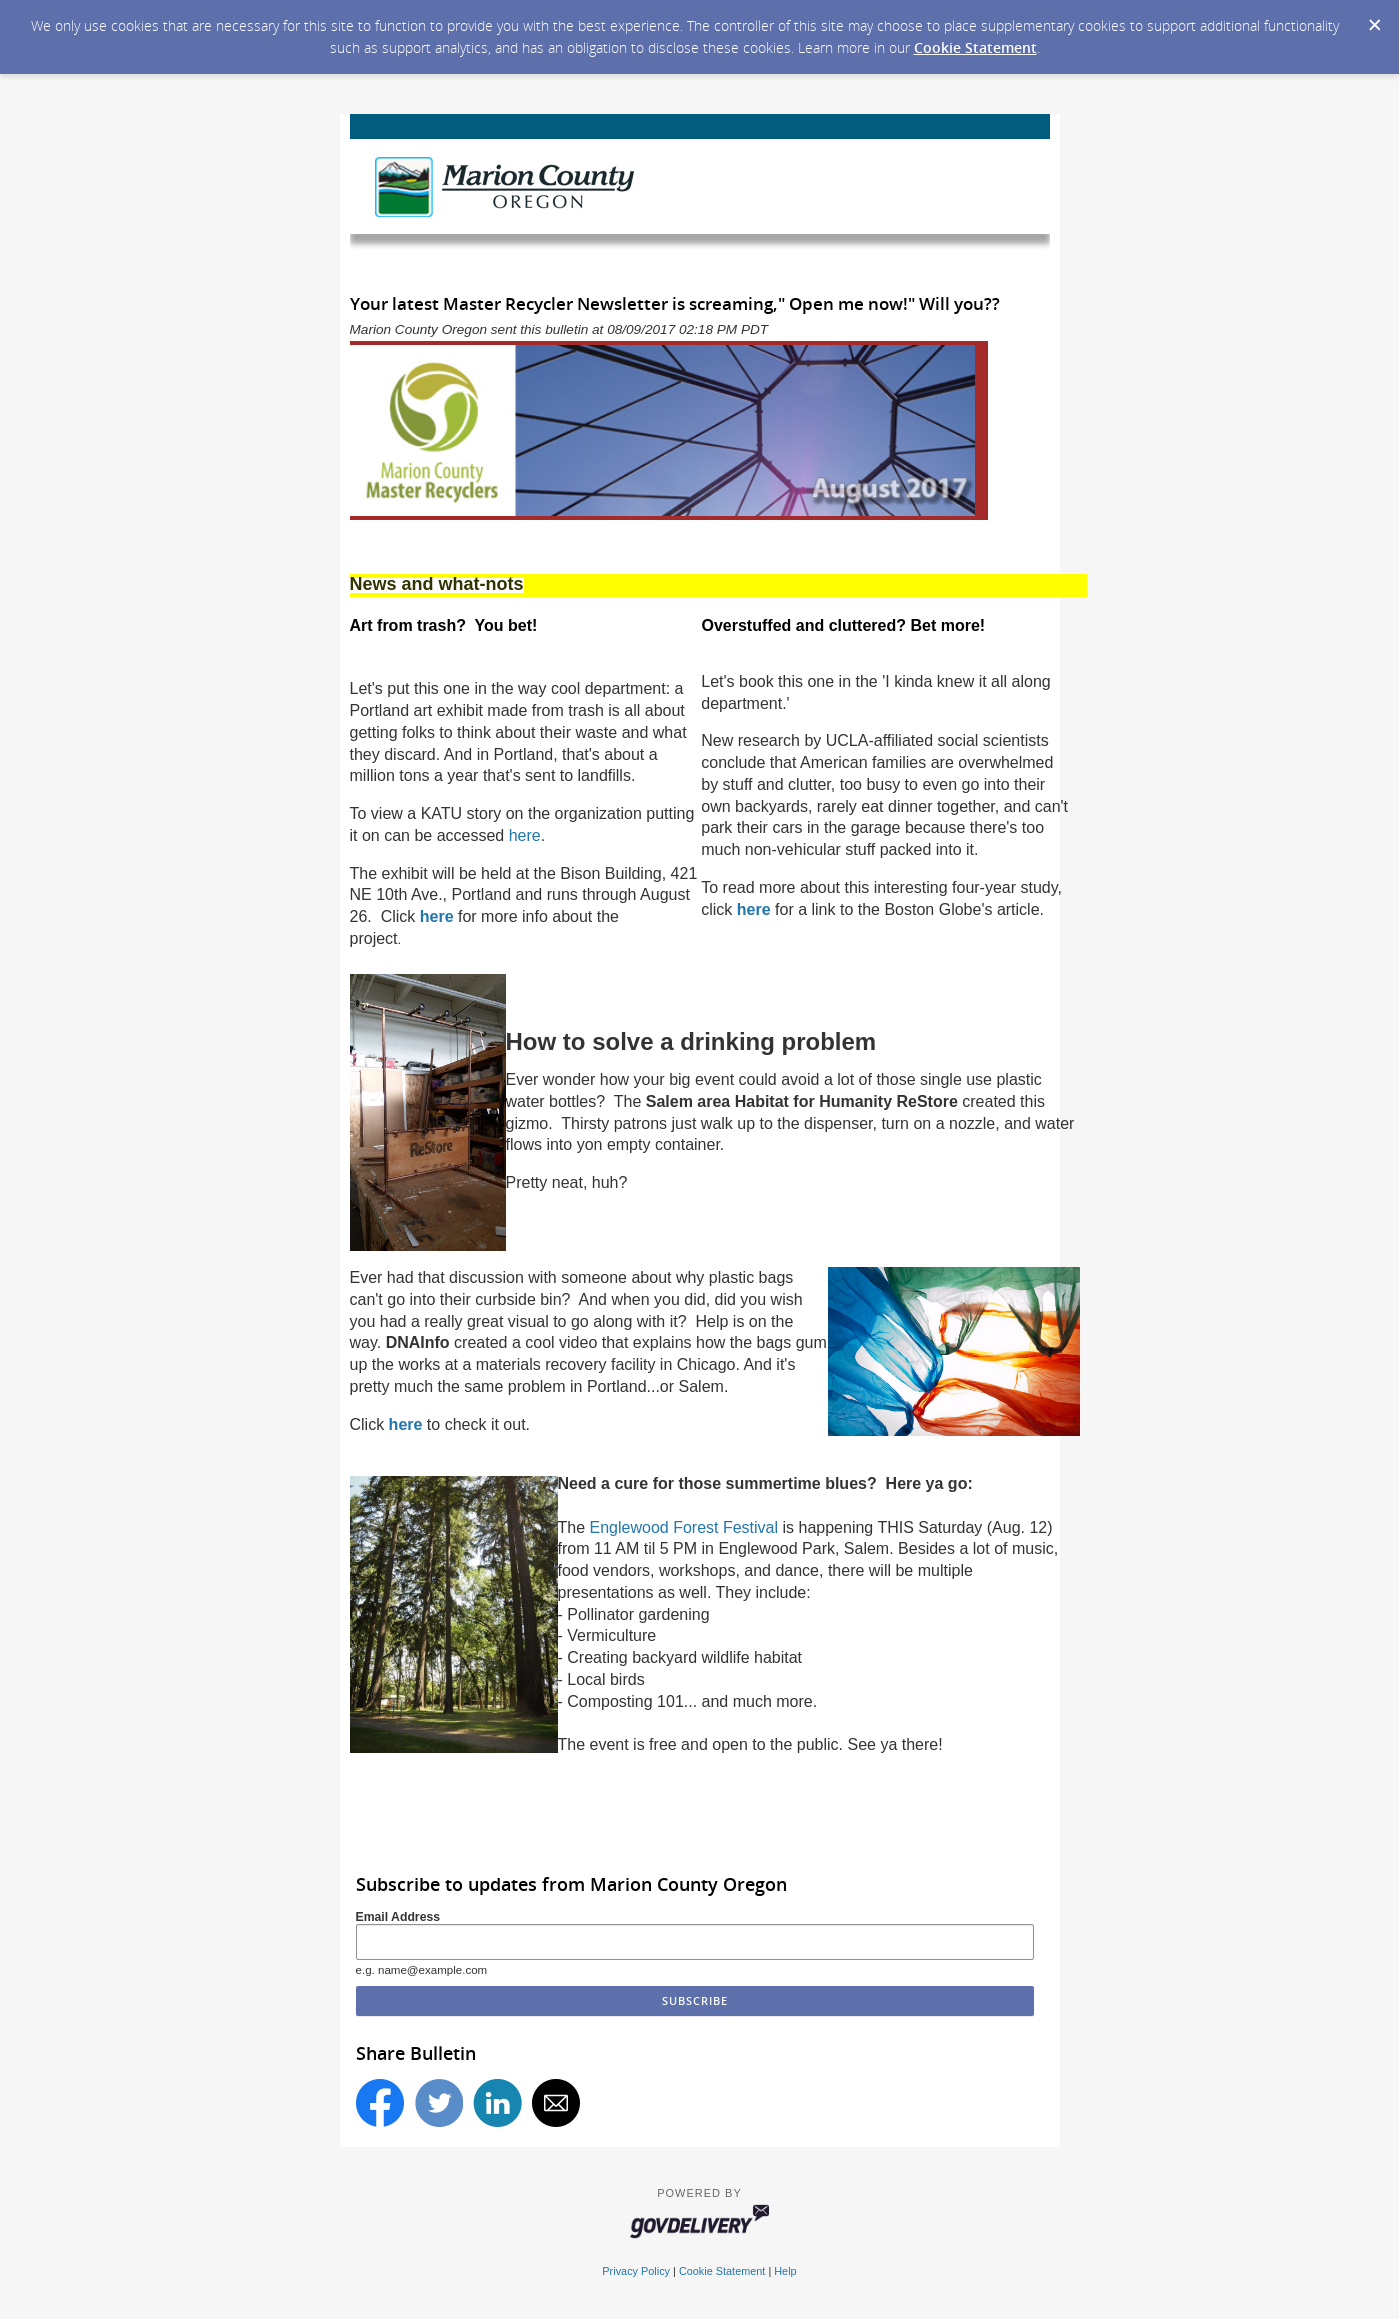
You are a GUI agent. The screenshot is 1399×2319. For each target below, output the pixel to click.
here (525, 835)
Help (785, 2271)
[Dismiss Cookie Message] (1374, 19)
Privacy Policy (636, 2271)
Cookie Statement (975, 47)
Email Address (398, 1917)
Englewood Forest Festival (684, 1527)
